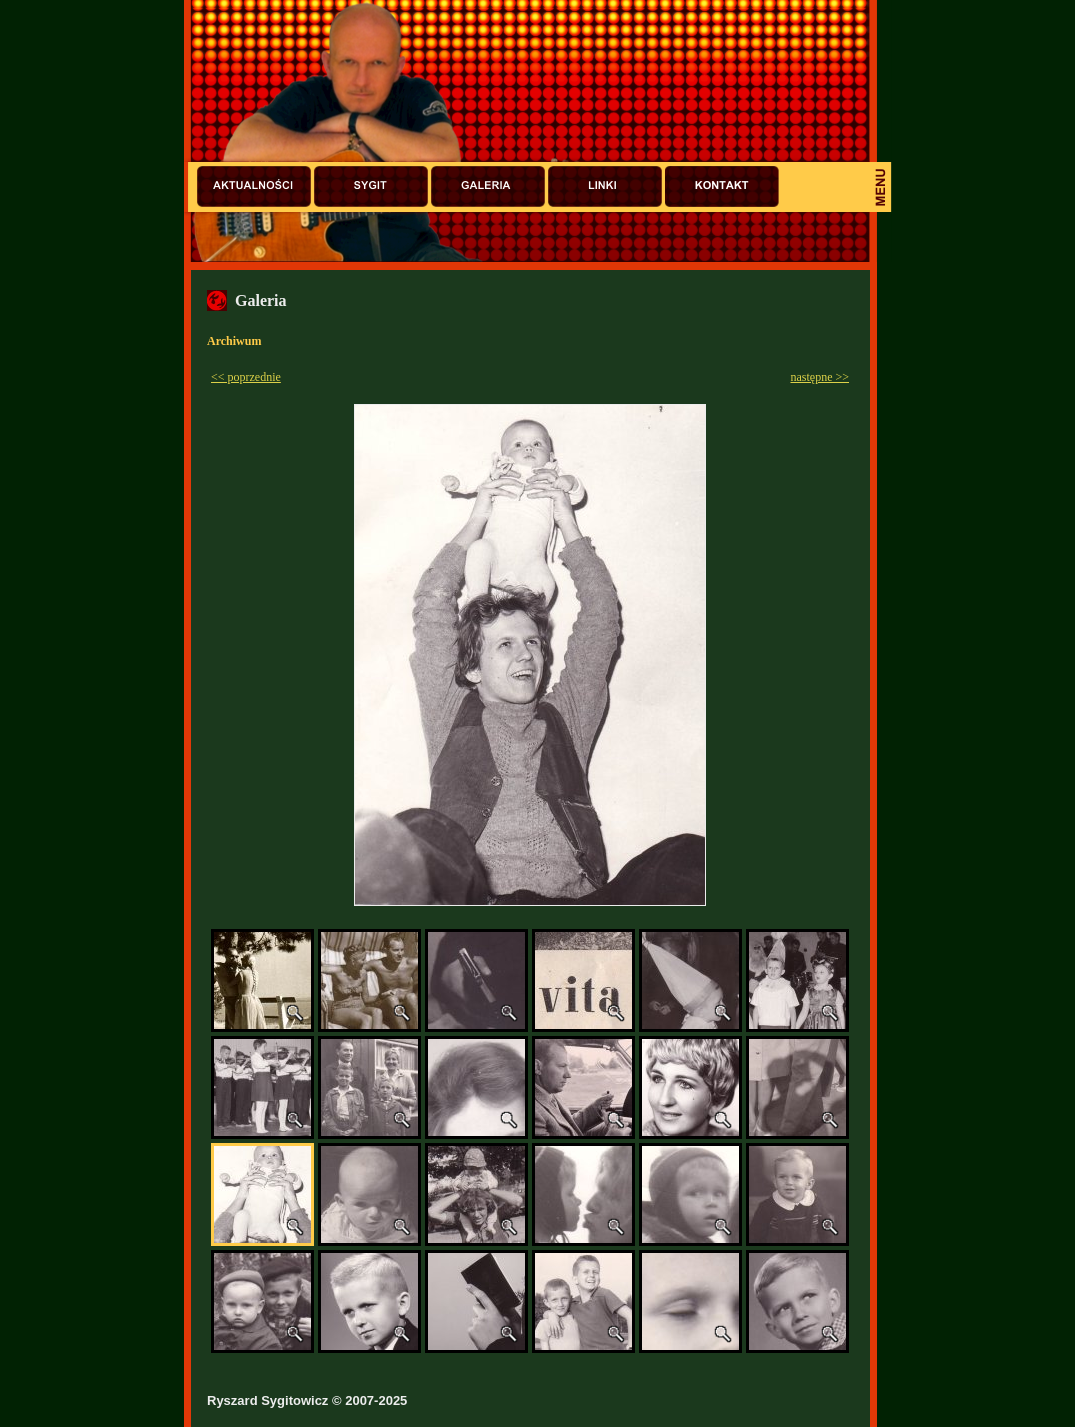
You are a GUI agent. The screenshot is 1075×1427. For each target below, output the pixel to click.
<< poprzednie (246, 377)
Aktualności (254, 186)
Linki (605, 186)
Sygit (371, 186)
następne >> (819, 377)
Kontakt (722, 186)
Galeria (488, 186)
